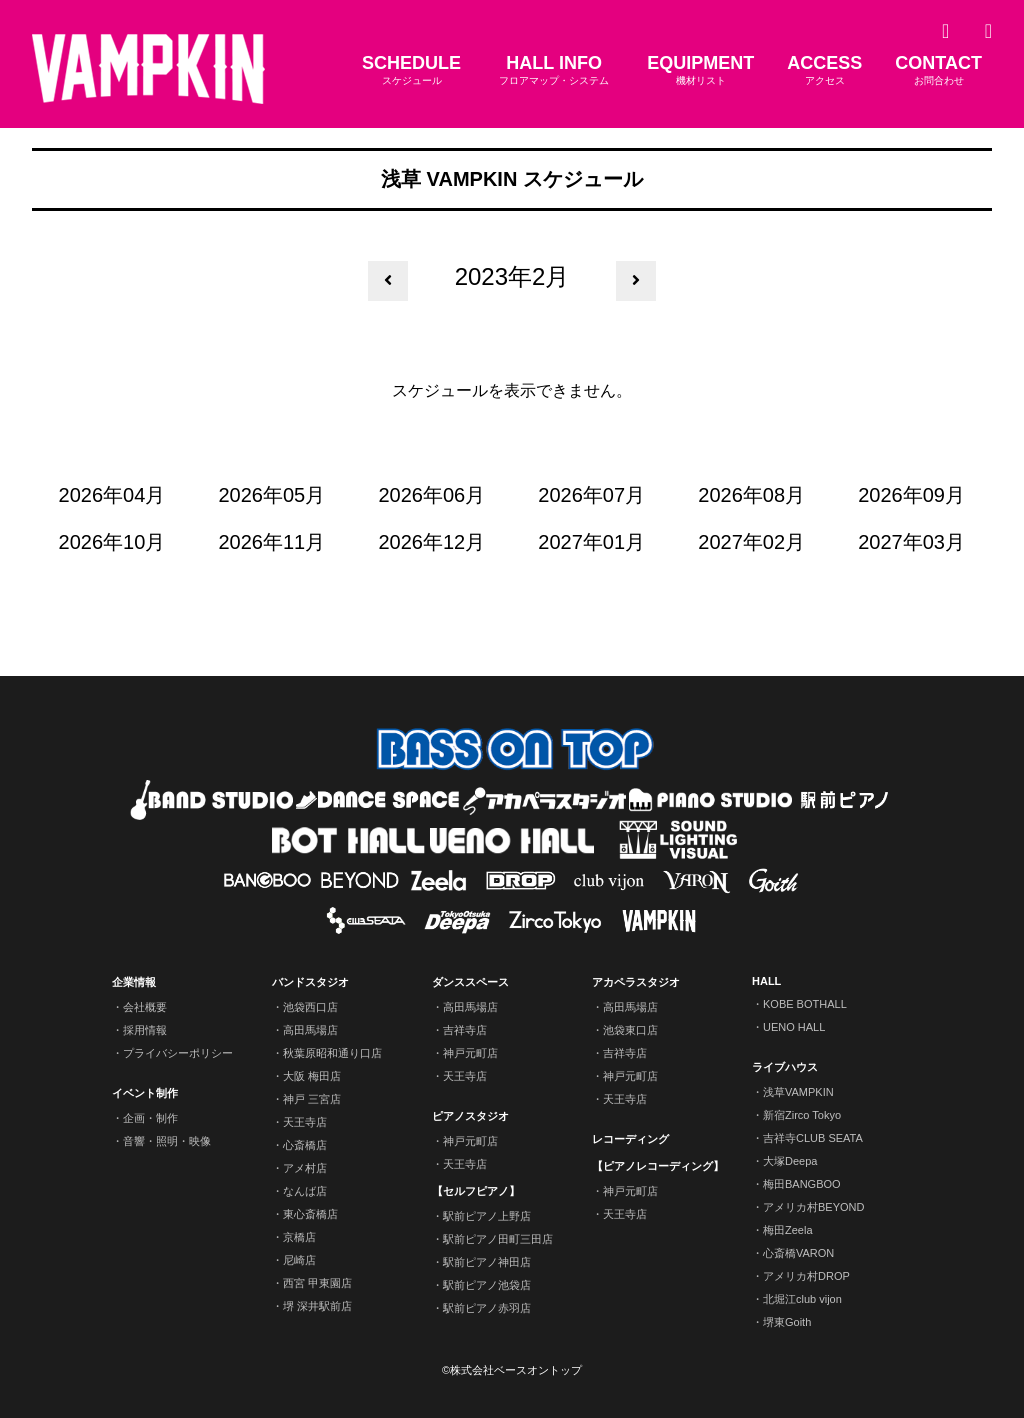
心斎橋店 (305, 1145)
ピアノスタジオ (470, 1116)
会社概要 (145, 1007)
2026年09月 (911, 495)
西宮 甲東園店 (317, 1283)
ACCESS (824, 70)
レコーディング (630, 1139)
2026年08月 (751, 495)
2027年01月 (591, 542)
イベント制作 (145, 1093)
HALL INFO (554, 70)
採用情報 (145, 1030)
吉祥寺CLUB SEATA (813, 1138)
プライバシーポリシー (178, 1053)
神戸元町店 (470, 1053)
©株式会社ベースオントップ (512, 1370)
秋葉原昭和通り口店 (332, 1053)
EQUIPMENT (700, 70)
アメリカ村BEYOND (813, 1207)
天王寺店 (305, 1122)
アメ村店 (305, 1168)
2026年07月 (591, 495)
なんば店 (305, 1191)
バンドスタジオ (310, 982)
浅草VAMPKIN (798, 1092)
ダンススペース (470, 982)
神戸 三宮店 (312, 1099)
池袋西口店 (310, 1007)
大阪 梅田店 (312, 1076)
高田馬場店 (310, 1030)
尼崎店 (299, 1260)
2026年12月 (431, 542)
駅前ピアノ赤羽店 (487, 1308)
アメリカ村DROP (806, 1276)
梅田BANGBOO (802, 1184)
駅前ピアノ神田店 (487, 1262)
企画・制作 (150, 1118)
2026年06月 (431, 495)
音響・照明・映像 (167, 1141)
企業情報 (134, 982)
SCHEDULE (411, 70)
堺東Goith (787, 1322)
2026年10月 (112, 542)
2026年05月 (272, 495)
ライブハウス (785, 1067)
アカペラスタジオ (636, 982)
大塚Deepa (790, 1161)
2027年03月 (911, 542)
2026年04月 (112, 495)
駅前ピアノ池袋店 (487, 1285)
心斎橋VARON (798, 1253)
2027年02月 (751, 542)
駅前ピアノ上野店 (487, 1216)
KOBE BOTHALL (805, 1004)
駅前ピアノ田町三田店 (498, 1239)
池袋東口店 (630, 1030)
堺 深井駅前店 (317, 1306)
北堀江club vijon (802, 1299)
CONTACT (938, 70)
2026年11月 (272, 542)
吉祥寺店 (465, 1030)
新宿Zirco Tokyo (802, 1115)
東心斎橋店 (310, 1214)
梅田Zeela (788, 1230)
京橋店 (299, 1237)
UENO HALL (794, 1027)
